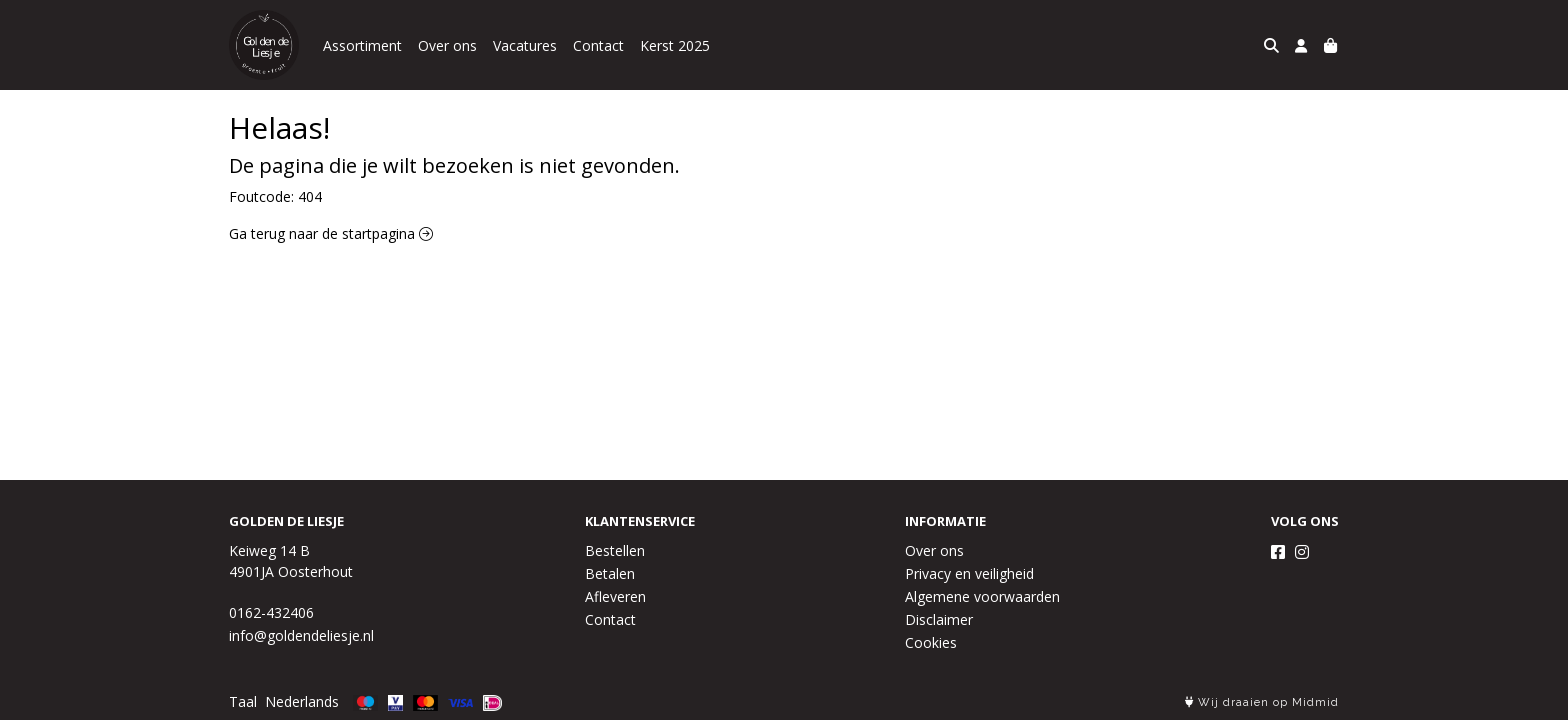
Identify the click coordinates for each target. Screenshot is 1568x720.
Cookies (931, 642)
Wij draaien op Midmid (1262, 702)
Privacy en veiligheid (969, 573)
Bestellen (615, 550)
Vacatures (525, 45)
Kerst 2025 (675, 45)
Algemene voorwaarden (982, 596)
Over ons (447, 45)
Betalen (610, 573)
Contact (598, 45)
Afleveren (615, 596)
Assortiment (362, 45)
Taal (243, 701)
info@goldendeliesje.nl (301, 635)
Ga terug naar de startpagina (331, 233)
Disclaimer (939, 619)
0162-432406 (271, 612)
